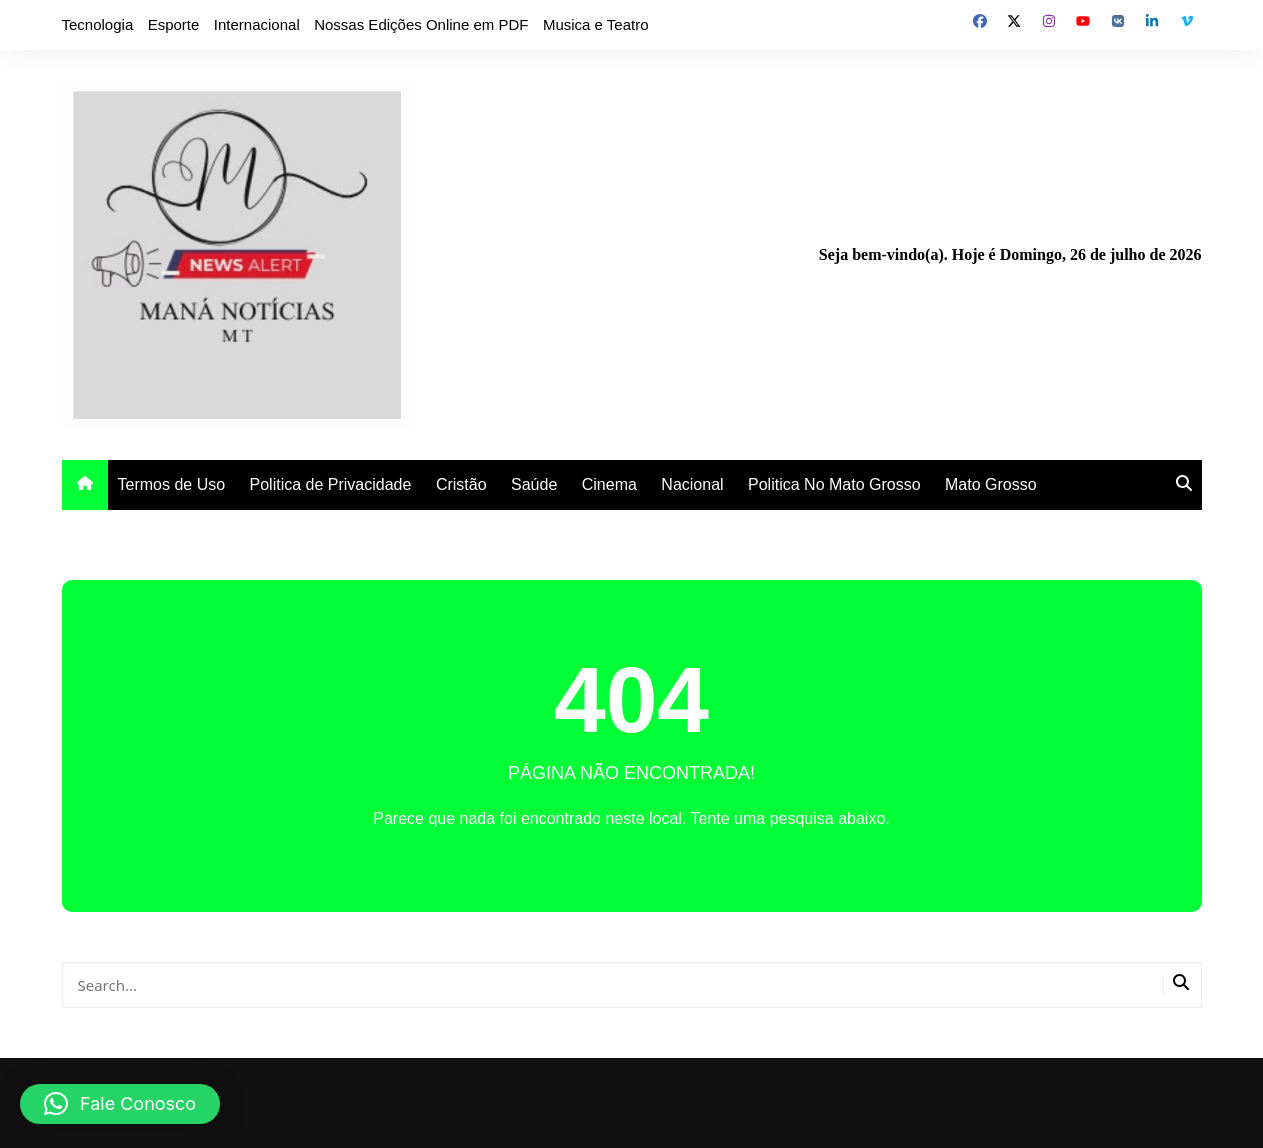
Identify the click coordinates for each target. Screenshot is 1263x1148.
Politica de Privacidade (331, 484)
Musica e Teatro (596, 24)
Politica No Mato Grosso (834, 484)
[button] (120, 1104)
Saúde (534, 484)
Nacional (692, 484)
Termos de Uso (172, 484)
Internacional (257, 24)
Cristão (461, 484)
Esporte (174, 24)
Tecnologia (98, 24)
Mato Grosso (991, 484)
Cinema (609, 484)
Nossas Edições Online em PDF (421, 24)
